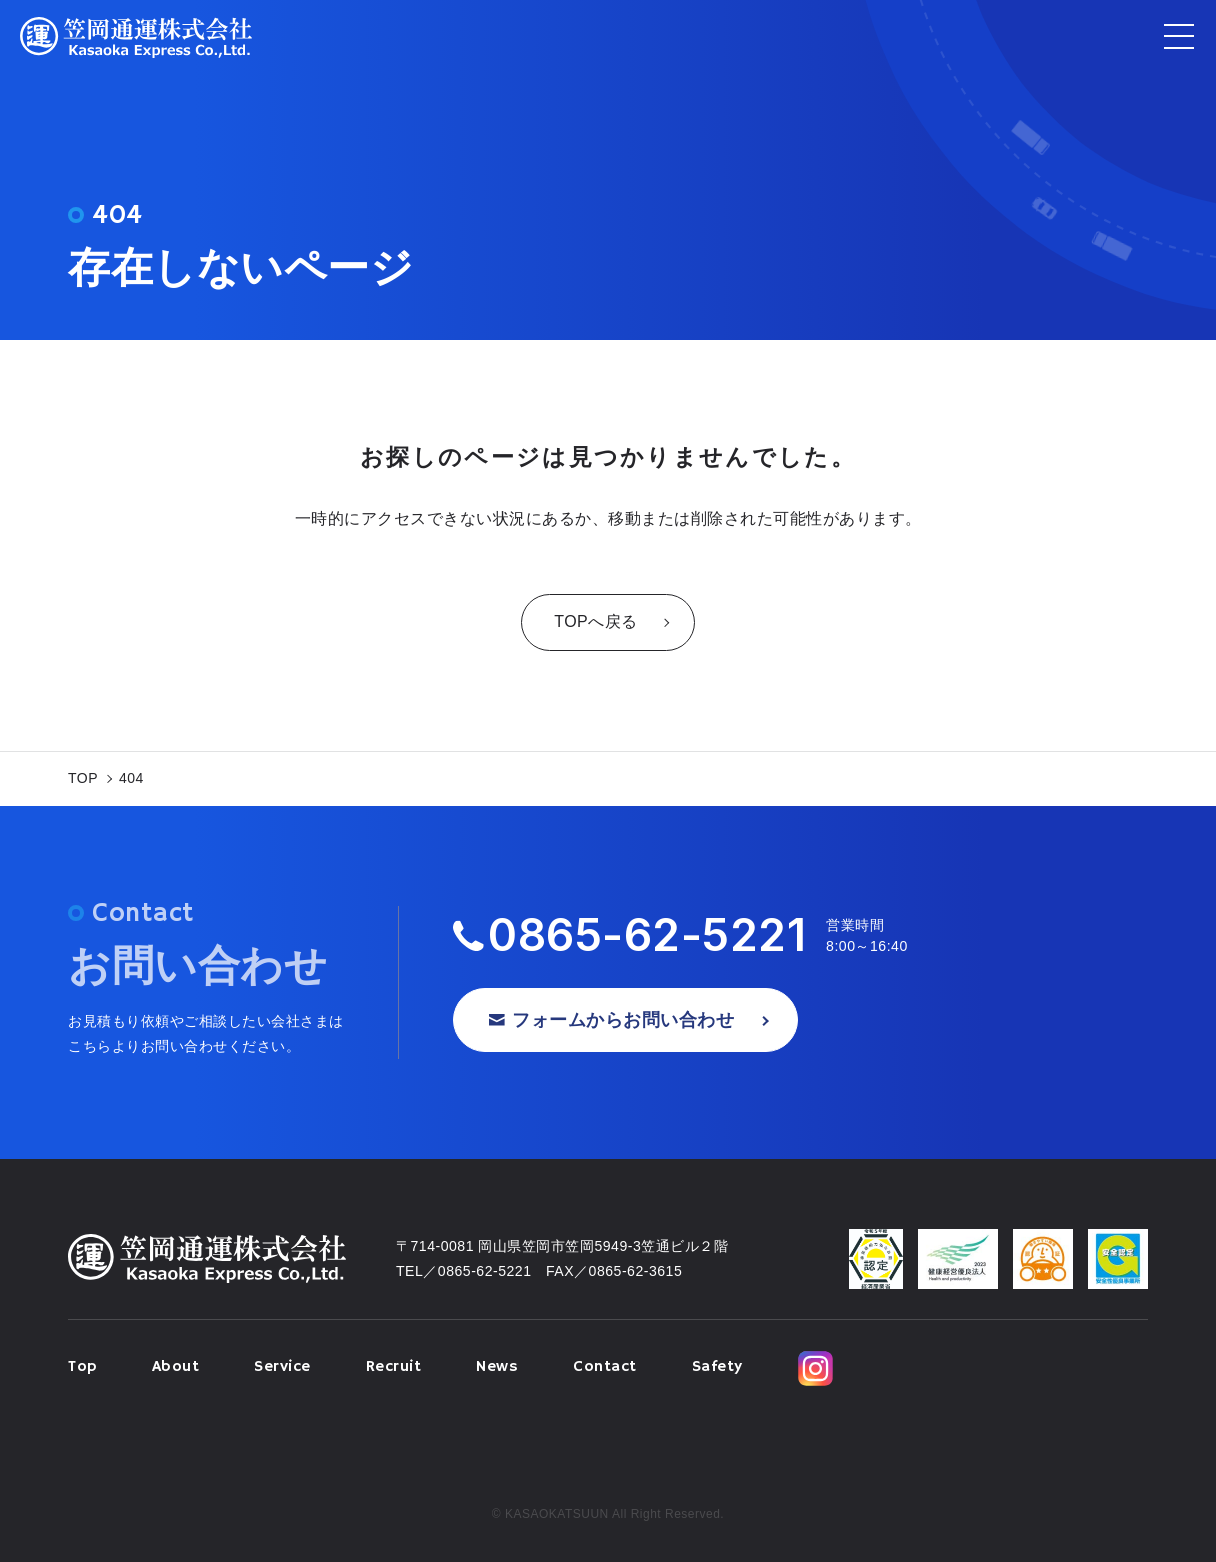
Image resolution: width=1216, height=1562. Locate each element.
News (497, 1367)
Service (282, 1367)
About (176, 1367)
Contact (605, 1367)
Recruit (394, 1367)
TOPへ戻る (596, 621)
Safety (717, 1367)
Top (82, 1367)
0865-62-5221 (647, 935)
